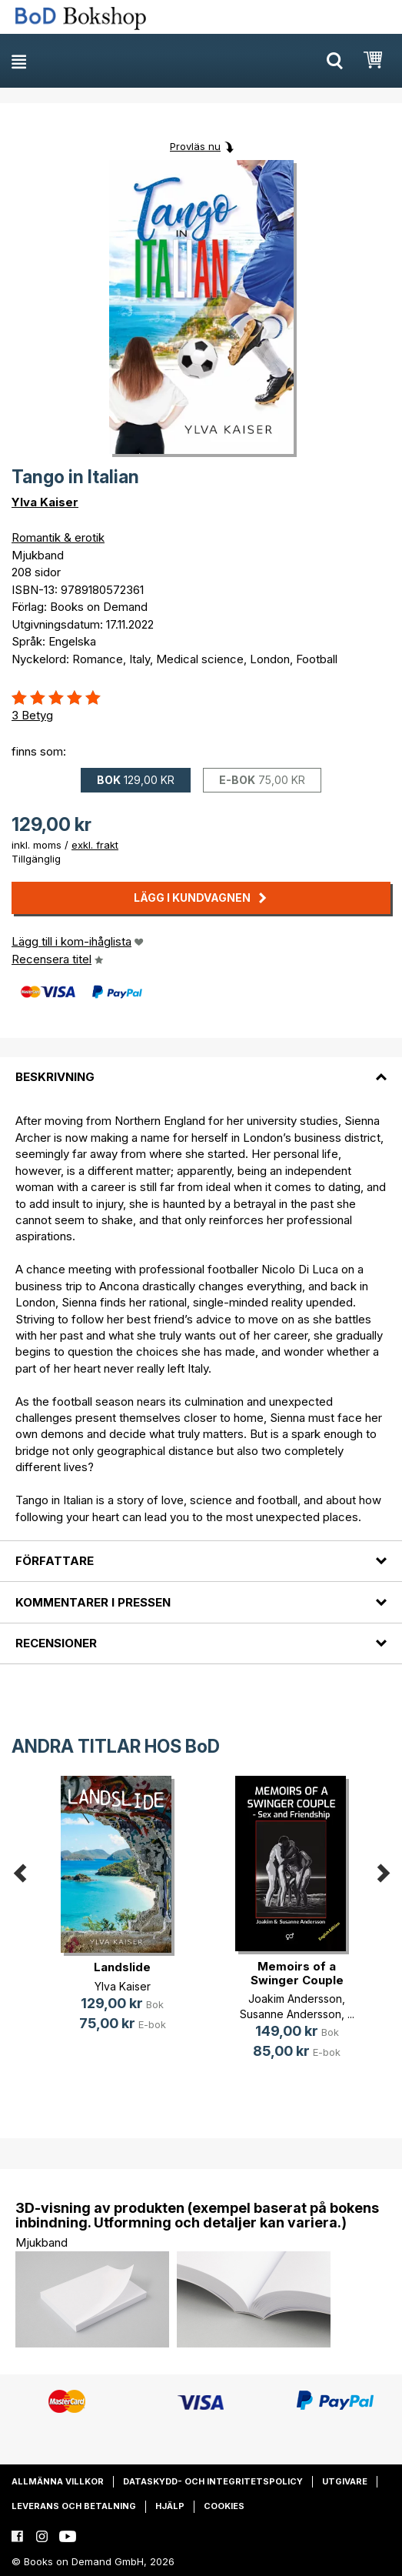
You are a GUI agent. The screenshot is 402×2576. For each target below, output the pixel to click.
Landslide (122, 1967)
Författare (54, 1560)
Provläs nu (195, 146)
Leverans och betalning (74, 2506)
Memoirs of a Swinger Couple (297, 1973)
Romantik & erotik (58, 537)
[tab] (201, 1068)
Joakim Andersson (295, 1998)
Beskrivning (55, 1076)
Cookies (224, 2506)
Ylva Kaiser (45, 502)
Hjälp (169, 2506)
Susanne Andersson (290, 2013)
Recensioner (56, 1643)
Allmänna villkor (58, 2481)
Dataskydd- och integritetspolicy (213, 2481)
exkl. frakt (94, 845)
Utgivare (344, 2481)
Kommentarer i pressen (93, 1602)
